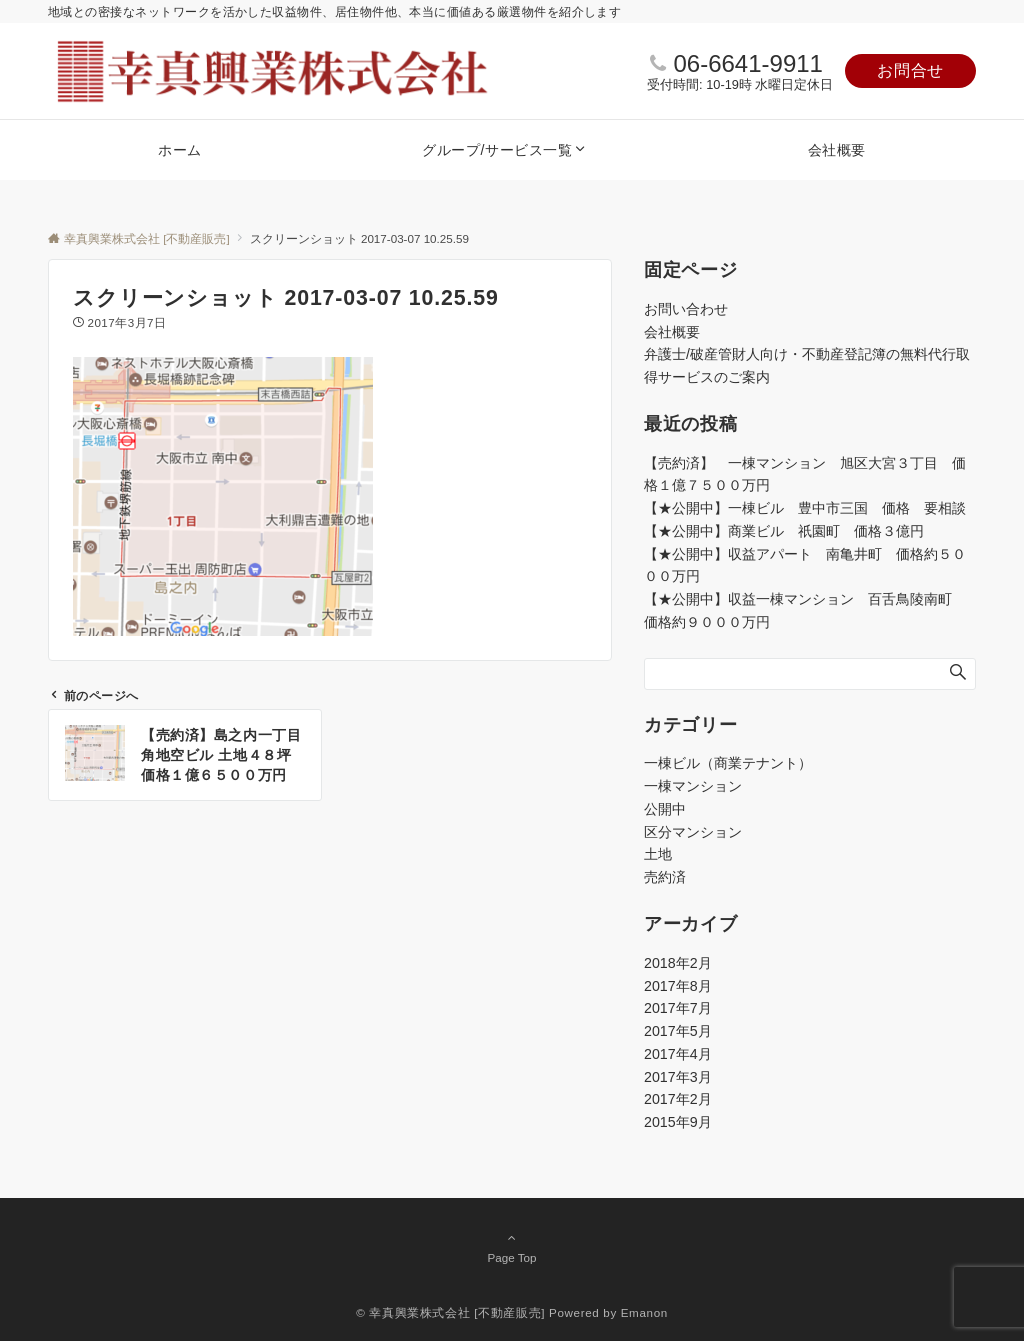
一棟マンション (693, 786)
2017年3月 (678, 1077)
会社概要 (672, 332)
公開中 (665, 809)
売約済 (665, 877)
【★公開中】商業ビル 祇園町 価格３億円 (791, 531)
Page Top (512, 1247)
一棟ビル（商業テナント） (728, 763)
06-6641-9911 (747, 63)
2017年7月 (678, 1008)
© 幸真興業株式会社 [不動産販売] (450, 1312)
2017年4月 (678, 1054)
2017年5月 (678, 1031)
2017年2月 (678, 1099)
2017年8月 (678, 986)
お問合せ (910, 70)
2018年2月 (678, 963)
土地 (658, 854)
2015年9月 (678, 1122)
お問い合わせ (686, 309)
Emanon (644, 1312)
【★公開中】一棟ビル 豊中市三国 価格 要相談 (805, 508)
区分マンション (693, 832)
